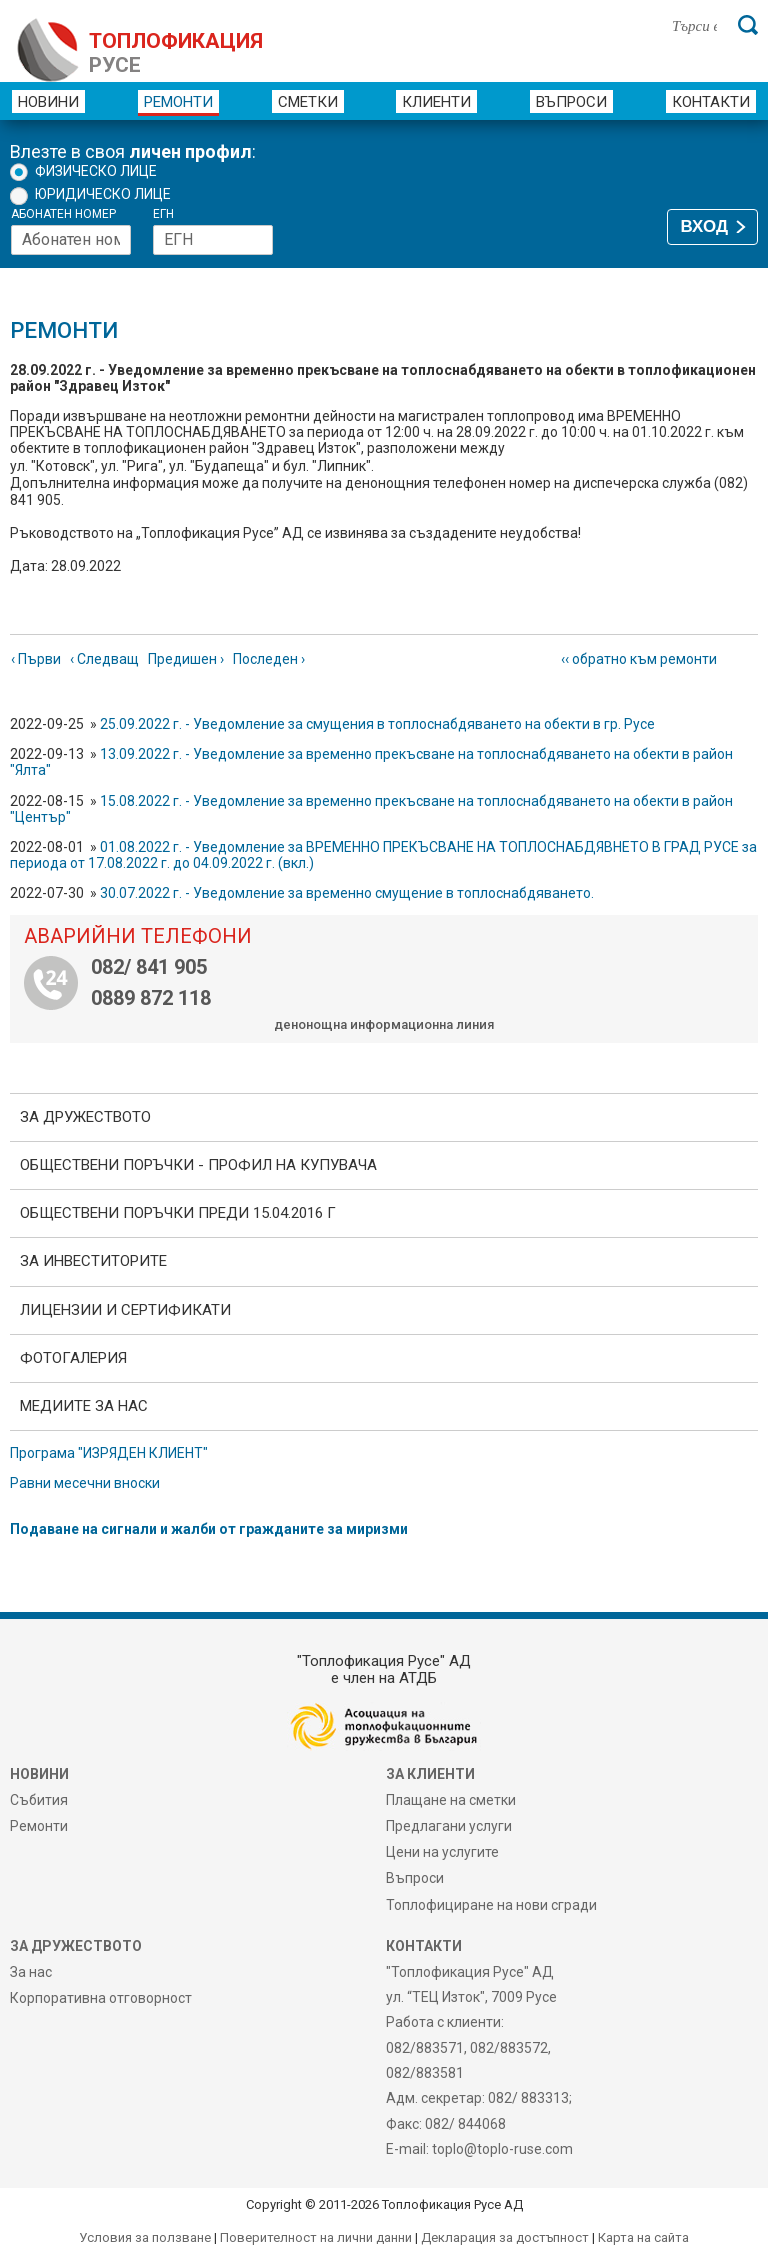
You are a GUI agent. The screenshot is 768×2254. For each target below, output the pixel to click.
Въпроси (571, 102)
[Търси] (748, 25)
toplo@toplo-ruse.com (502, 2149)
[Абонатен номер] (71, 240)
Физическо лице (96, 171)
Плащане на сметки (451, 1800)
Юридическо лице (103, 194)
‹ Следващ (104, 659)
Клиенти (436, 102)
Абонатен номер (63, 214)
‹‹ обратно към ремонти (639, 659)
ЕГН (163, 214)
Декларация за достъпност (505, 2237)
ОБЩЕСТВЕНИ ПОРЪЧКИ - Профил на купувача (198, 1165)
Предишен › (186, 659)
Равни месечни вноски (85, 1483)
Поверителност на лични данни (316, 2237)
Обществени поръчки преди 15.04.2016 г (178, 1213)
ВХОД (704, 226)
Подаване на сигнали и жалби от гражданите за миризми (209, 1529)
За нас (31, 1972)
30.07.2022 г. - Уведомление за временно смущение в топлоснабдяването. (347, 893)
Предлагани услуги (449, 1826)
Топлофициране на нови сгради (491, 1905)
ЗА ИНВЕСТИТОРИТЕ (93, 1261)
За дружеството (85, 1117)
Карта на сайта (643, 2237)
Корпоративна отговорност (101, 1998)
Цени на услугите (442, 1852)
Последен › (269, 659)
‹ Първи (36, 659)
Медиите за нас (84, 1406)
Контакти (711, 102)
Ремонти (178, 102)
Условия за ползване (145, 2237)
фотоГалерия (73, 1358)
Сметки (308, 102)
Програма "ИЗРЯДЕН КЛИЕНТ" (109, 1453)
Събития (39, 1800)
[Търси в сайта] (694, 25)
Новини (48, 102)
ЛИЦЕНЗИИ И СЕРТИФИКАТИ (125, 1310)
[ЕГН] (213, 240)
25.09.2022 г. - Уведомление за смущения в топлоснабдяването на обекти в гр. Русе (377, 724)
